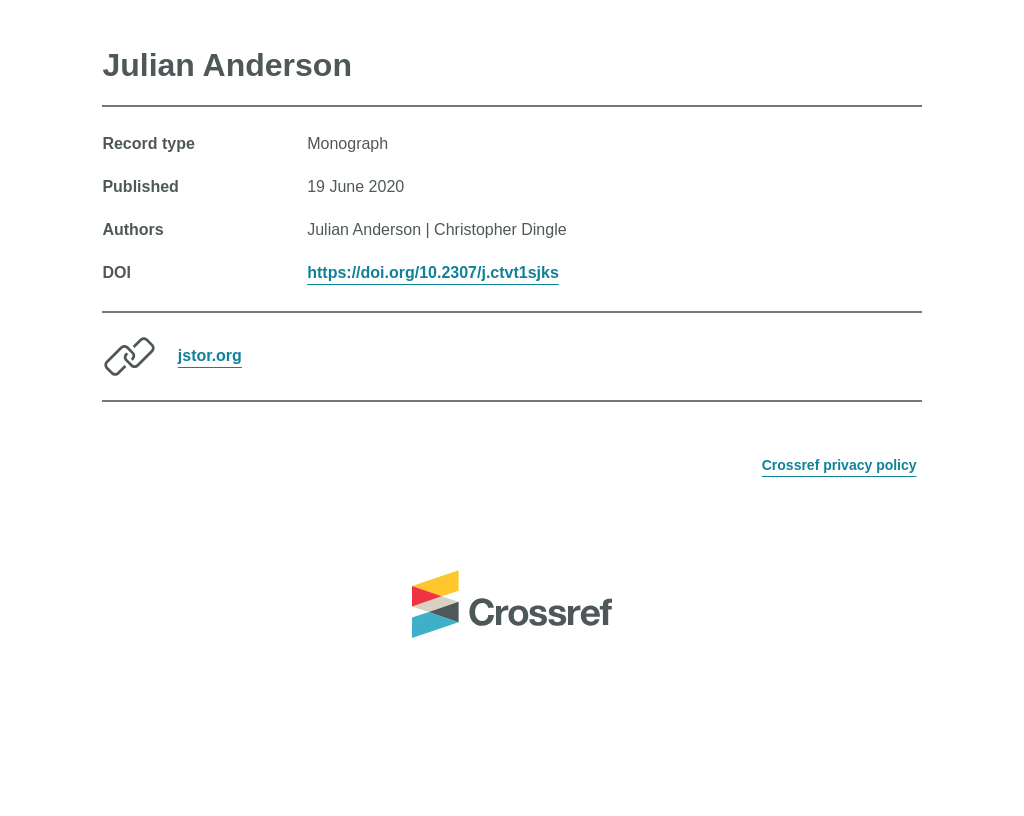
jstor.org (210, 355)
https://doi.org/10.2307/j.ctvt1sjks (433, 272)
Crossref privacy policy (839, 465)
